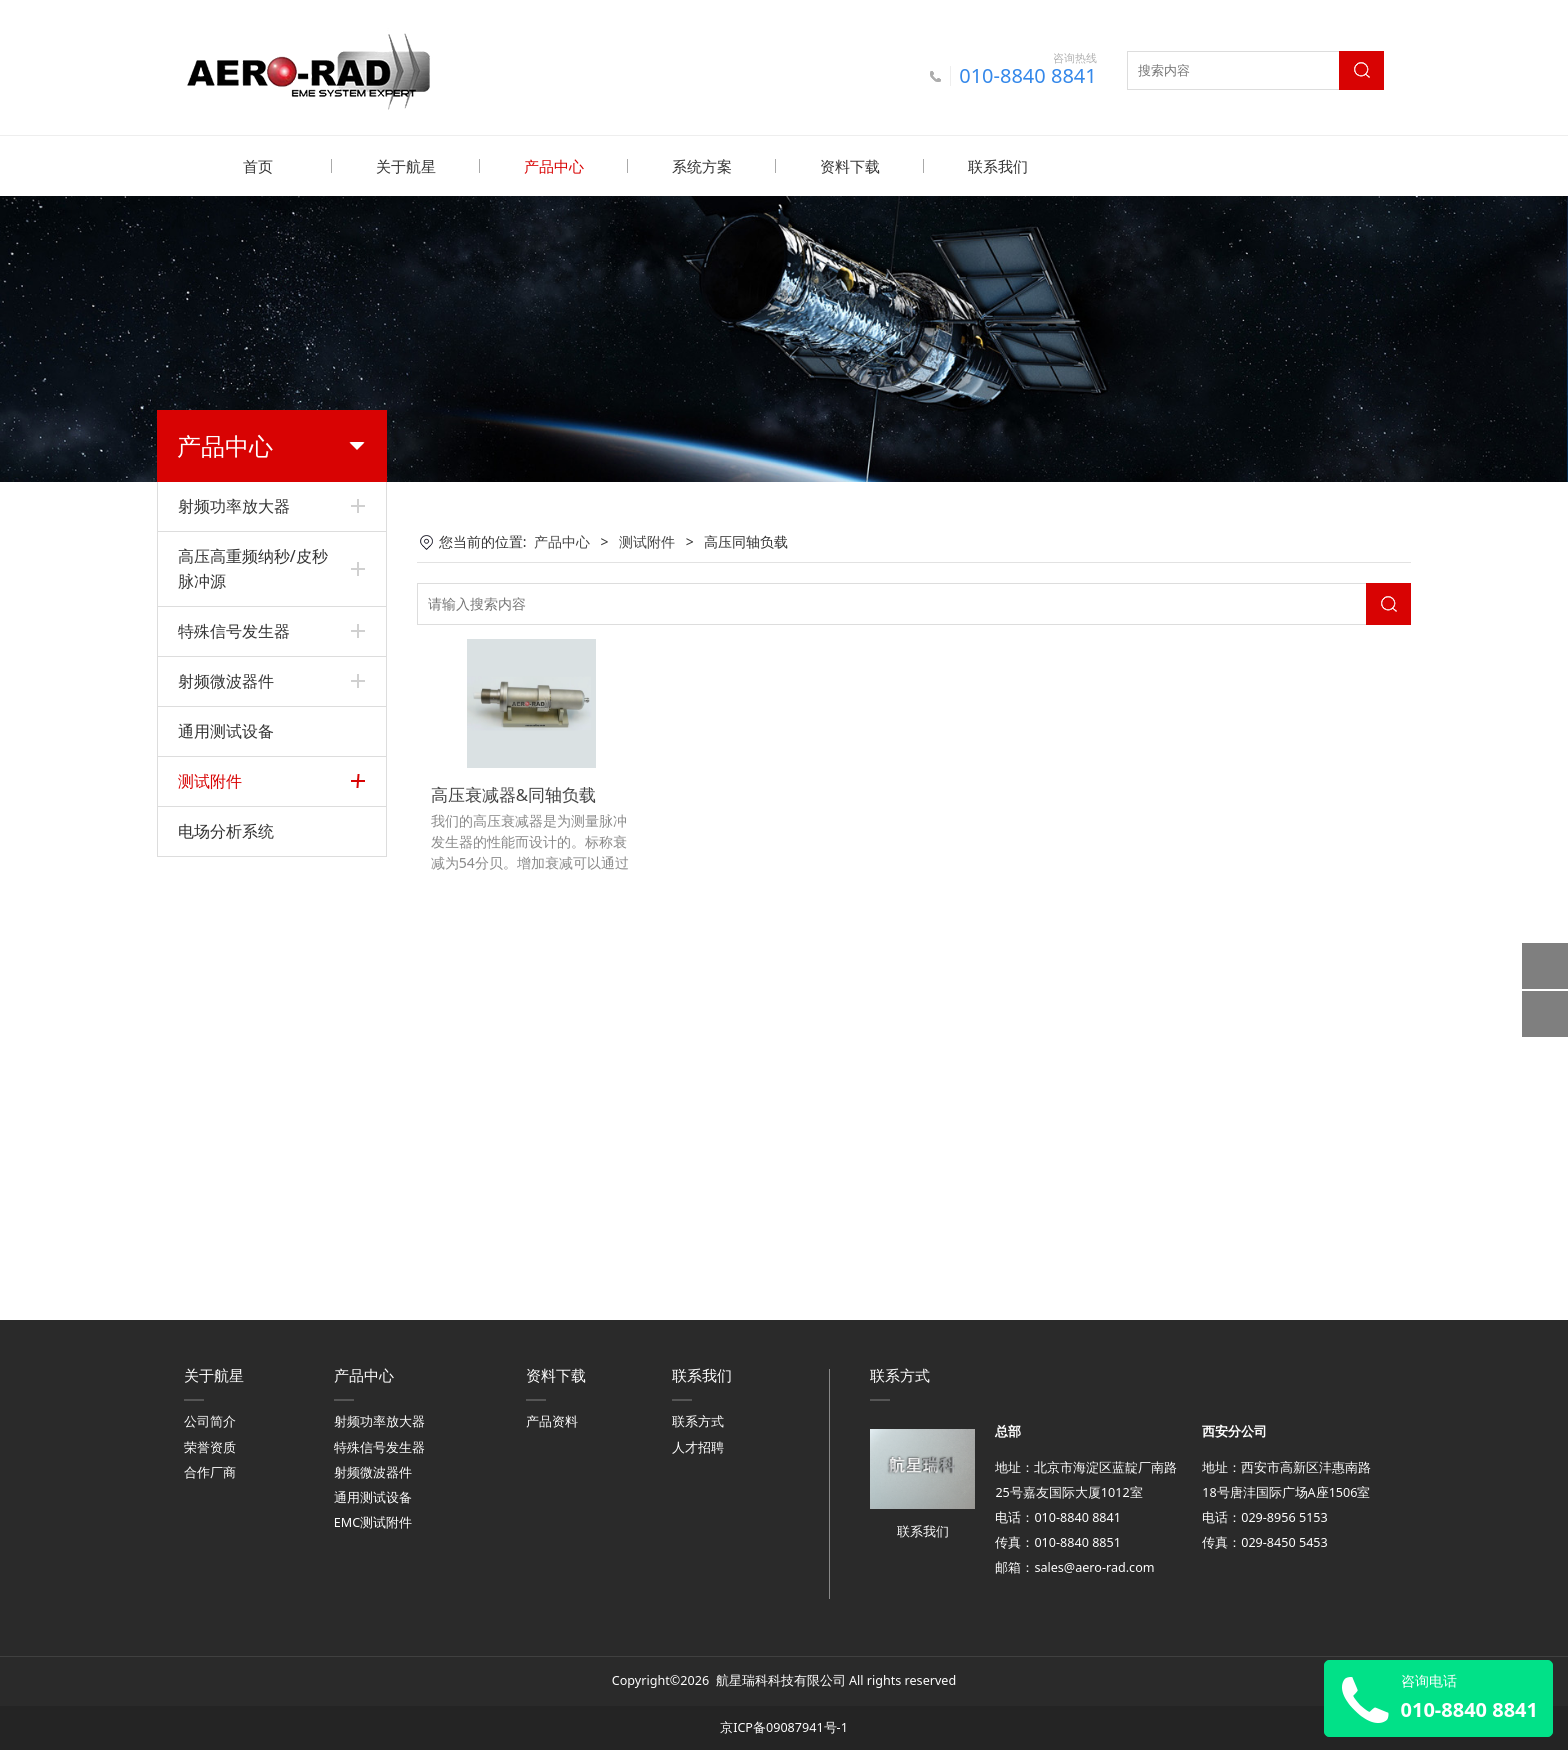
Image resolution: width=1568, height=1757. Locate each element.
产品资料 (552, 1429)
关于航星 (406, 166)
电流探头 (206, 1140)
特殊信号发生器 (234, 630)
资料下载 (850, 166)
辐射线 (199, 1003)
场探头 (199, 1071)
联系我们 (998, 166)
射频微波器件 (226, 680)
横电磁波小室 (220, 1037)
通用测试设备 (226, 730)
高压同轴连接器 (227, 969)
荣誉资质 (210, 1454)
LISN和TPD (213, 866)
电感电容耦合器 (227, 832)
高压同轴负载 (220, 934)
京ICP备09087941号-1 (784, 1734)
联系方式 (698, 1429)
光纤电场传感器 (227, 1105)
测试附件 (210, 780)
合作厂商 (210, 1479)
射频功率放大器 (234, 505)
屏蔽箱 (199, 900)
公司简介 (210, 1429)
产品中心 (554, 166)
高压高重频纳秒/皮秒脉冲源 (253, 567)
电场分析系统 (226, 1261)
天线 (192, 1208)
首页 (258, 166)
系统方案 (702, 166)
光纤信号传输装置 (234, 1174)
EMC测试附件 (373, 1529)
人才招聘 (698, 1454)
